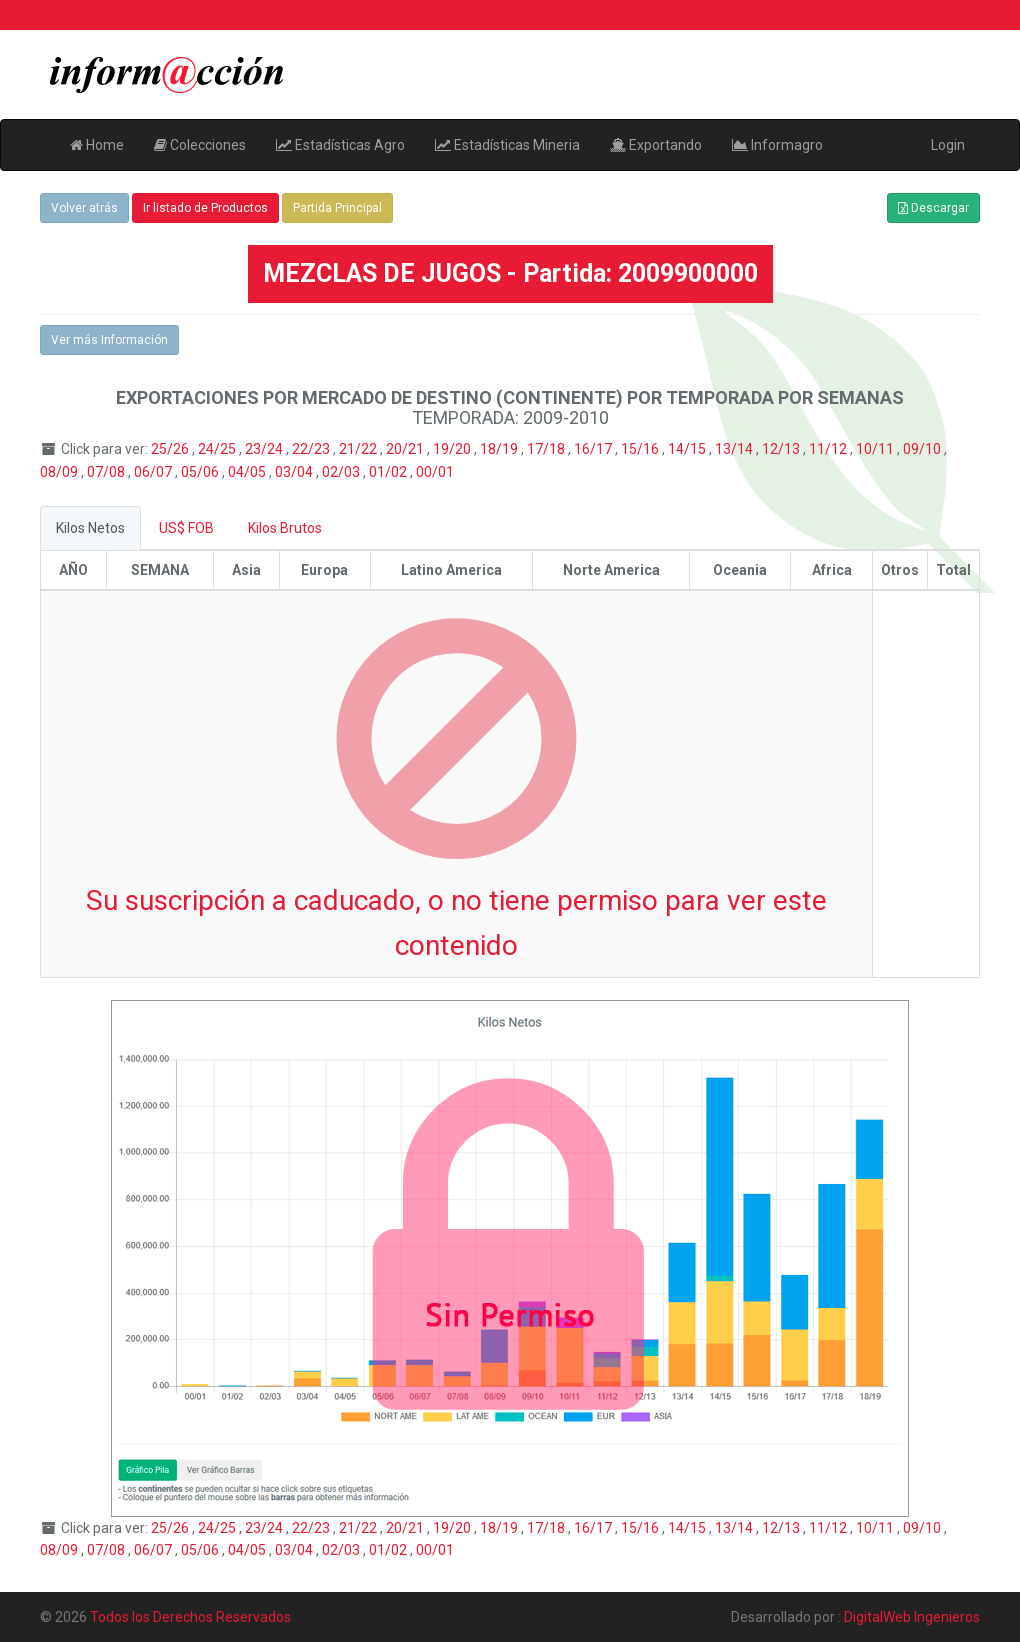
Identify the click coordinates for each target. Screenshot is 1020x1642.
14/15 (688, 449)
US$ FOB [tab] (186, 528)
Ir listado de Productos (205, 208)
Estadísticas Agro (340, 145)
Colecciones (200, 145)
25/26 (171, 449)
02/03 (342, 472)
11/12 (829, 449)
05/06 (201, 472)
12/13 (782, 449)
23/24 (265, 449)
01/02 (389, 472)
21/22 (359, 449)
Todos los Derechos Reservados (190, 1617)
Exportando (656, 145)
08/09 (60, 472)
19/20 (453, 449)
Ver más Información (109, 340)
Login (948, 145)
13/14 (735, 449)
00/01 (435, 472)
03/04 (295, 472)
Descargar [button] (933, 208)
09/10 (923, 449)
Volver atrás (84, 208)
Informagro (777, 145)
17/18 (547, 449)
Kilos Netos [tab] (90, 528)
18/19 (500, 449)
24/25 (218, 449)
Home (97, 145)
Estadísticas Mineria (507, 145)
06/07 (154, 472)
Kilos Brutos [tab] (285, 528)
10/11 (876, 449)
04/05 (248, 472)
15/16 (641, 449)
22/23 (312, 449)
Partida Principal (337, 208)
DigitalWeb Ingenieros (912, 1617)
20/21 (406, 449)
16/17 (594, 449)
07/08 (107, 472)
